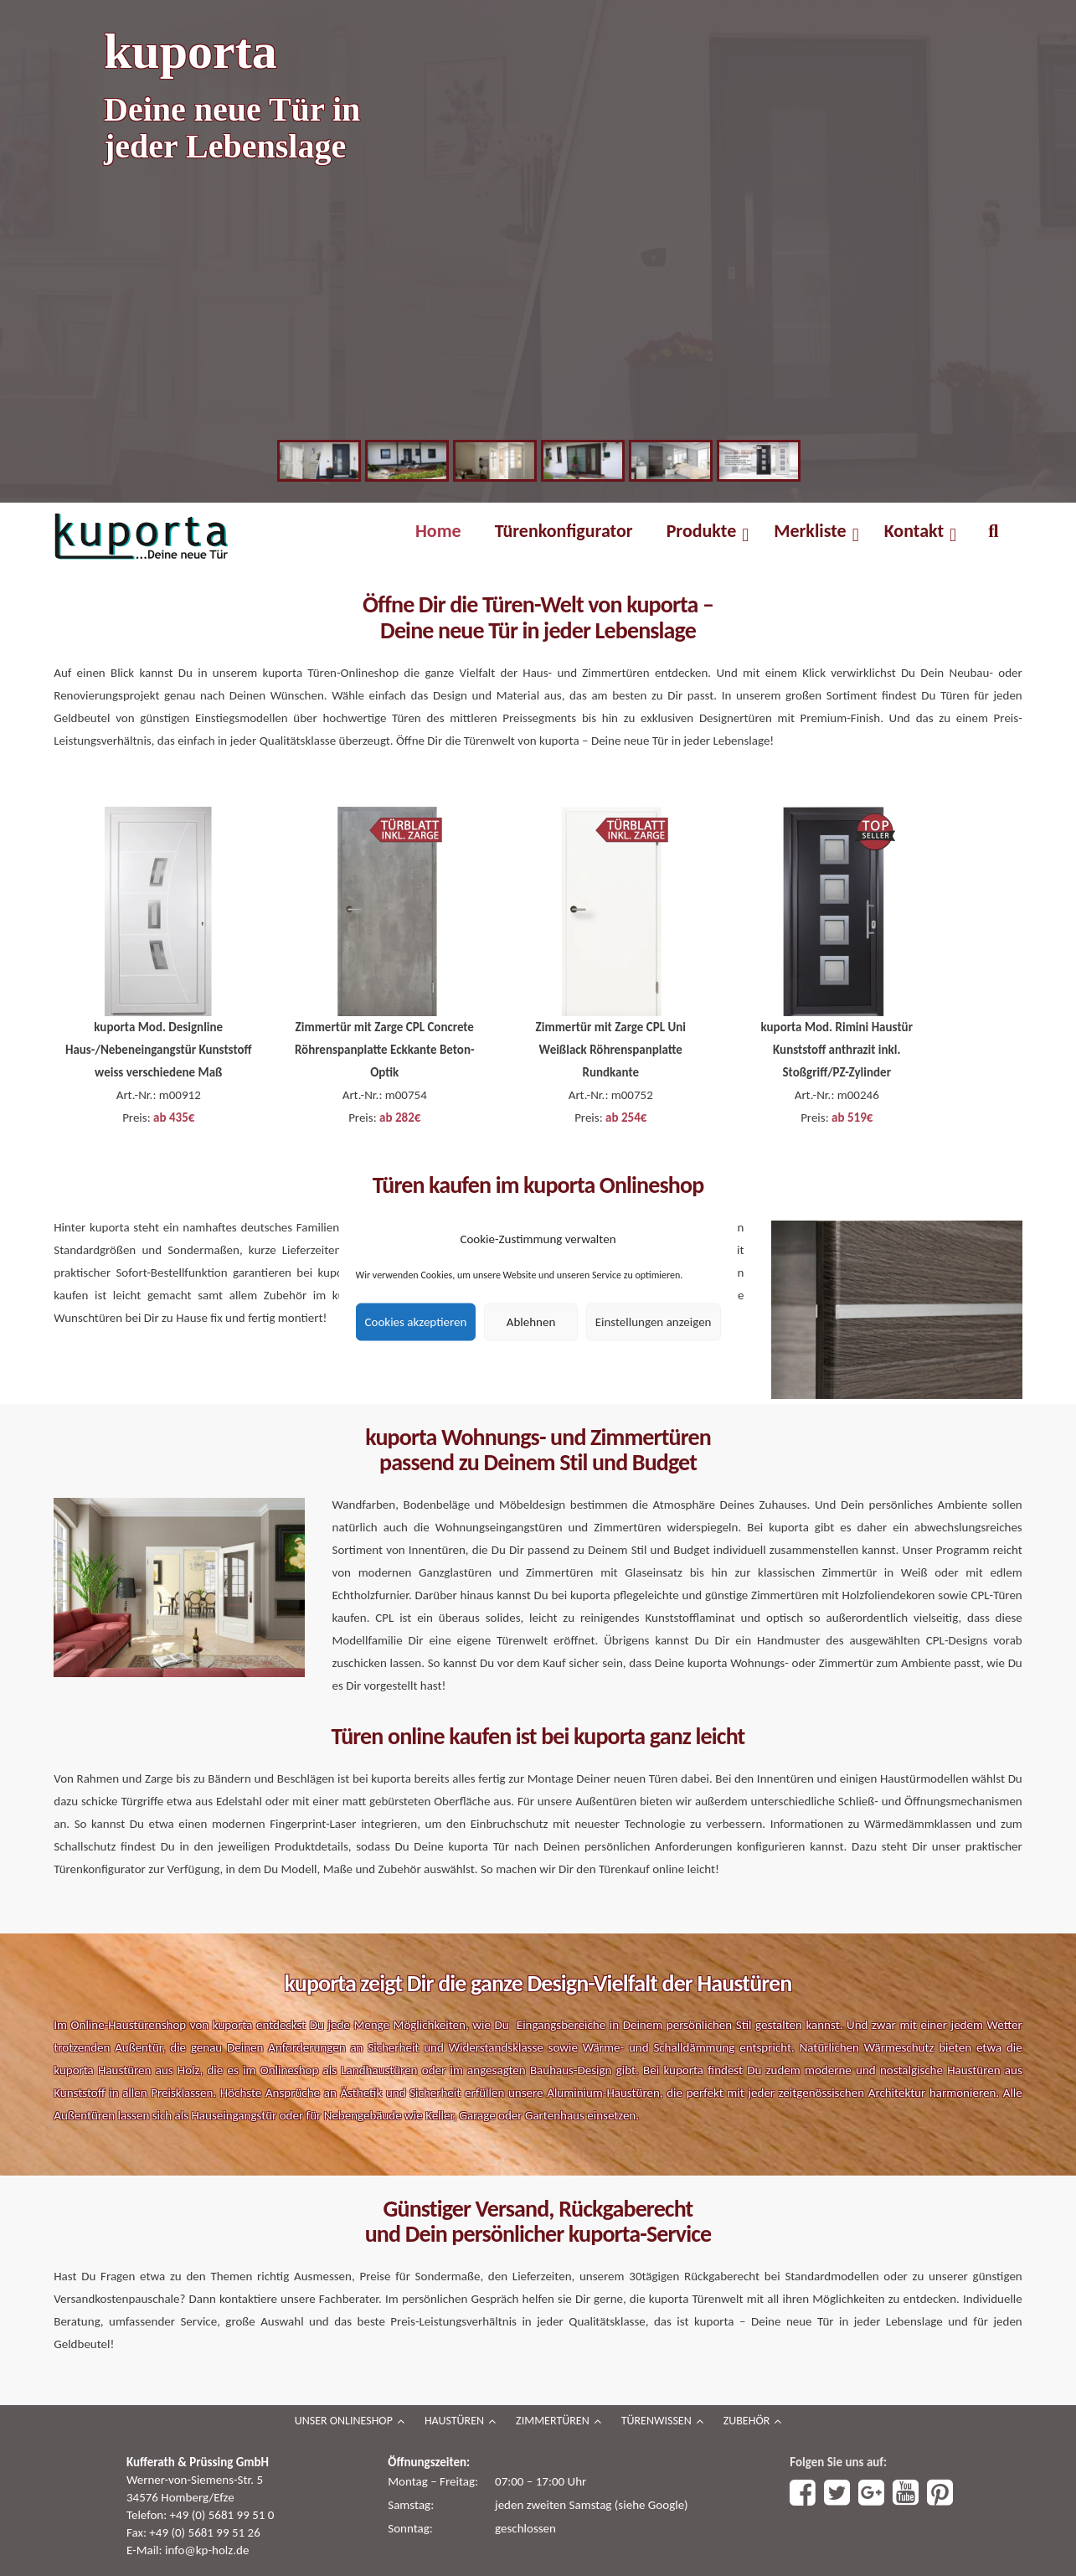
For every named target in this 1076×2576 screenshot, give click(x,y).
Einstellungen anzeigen (653, 1321)
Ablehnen (531, 1321)
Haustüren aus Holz (148, 2070)
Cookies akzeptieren (416, 1321)
